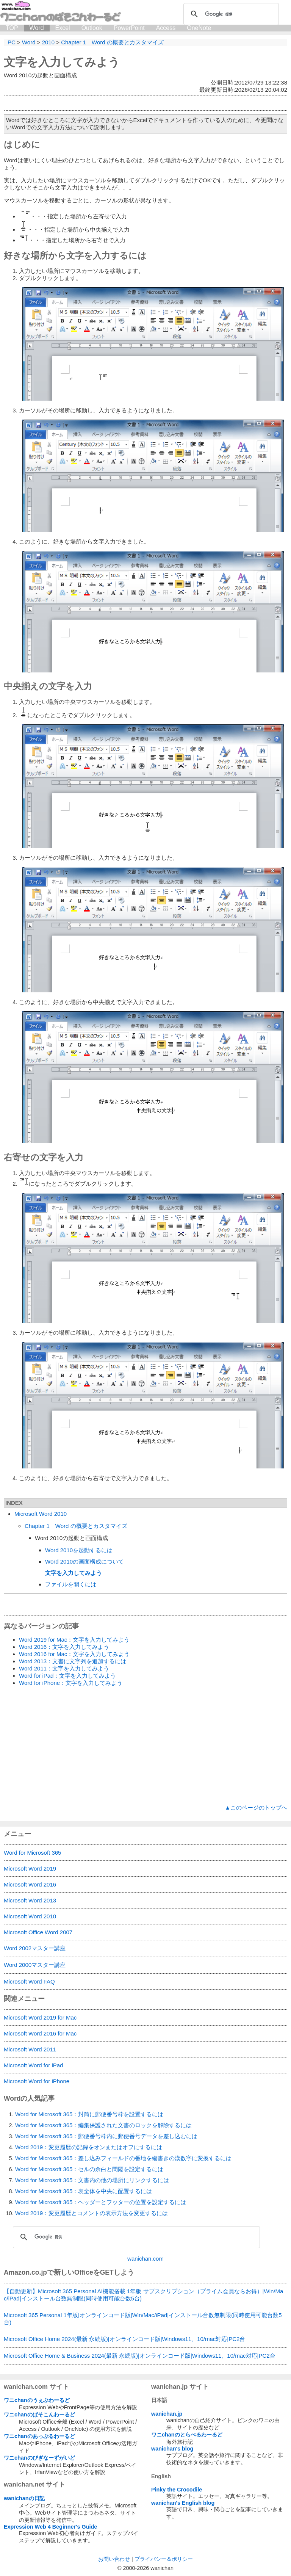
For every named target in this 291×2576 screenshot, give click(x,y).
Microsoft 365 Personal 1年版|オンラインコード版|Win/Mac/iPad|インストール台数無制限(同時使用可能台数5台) (143, 2318)
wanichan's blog (172, 2449)
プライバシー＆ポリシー (164, 2559)
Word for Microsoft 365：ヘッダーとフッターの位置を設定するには (100, 2202)
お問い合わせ (114, 2559)
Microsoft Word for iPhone (36, 2081)
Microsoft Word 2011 (30, 2049)
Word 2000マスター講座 (35, 1965)
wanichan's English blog (182, 2503)
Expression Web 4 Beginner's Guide (50, 2527)
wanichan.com (145, 2258)
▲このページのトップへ (256, 1807)
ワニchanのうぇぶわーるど (37, 2400)
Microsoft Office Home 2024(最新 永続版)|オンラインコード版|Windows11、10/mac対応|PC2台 (124, 2339)
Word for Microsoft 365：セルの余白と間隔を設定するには (89, 2169)
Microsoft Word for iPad (33, 2065)
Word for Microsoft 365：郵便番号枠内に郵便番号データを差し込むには (106, 2136)
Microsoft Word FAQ (29, 1981)
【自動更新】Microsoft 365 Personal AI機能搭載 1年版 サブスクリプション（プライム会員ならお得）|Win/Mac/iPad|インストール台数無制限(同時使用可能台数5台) (143, 2295)
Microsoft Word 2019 (30, 1868)
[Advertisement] (145, 1745)
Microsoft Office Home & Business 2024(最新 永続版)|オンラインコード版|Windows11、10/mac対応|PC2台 (139, 2355)
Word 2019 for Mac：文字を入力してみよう (74, 1639)
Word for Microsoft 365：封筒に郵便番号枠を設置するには (89, 2114)
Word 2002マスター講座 (35, 1948)
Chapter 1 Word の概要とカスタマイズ (76, 1526)
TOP (12, 28)
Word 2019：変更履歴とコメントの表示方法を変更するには (91, 2213)
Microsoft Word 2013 (30, 1900)
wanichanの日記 (24, 2498)
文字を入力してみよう (62, 62)
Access (166, 28)
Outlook (91, 28)
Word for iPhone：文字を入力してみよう (70, 1683)
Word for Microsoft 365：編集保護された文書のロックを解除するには (103, 2125)
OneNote (199, 28)
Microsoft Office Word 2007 (38, 1932)
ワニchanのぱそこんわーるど (39, 2414)
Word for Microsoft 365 (32, 1852)
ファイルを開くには (70, 1584)
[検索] (230, 14)
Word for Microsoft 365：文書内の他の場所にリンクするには (92, 2180)
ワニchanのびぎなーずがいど (39, 2458)
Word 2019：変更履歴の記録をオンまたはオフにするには (88, 2147)
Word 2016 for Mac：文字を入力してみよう (74, 1654)
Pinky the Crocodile (176, 2490)
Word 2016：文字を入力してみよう (64, 1647)
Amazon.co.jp (25, 2272)
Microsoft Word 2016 (30, 1884)
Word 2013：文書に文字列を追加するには (72, 1661)
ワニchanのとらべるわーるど (186, 2435)
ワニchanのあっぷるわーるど (39, 2436)
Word (37, 28)
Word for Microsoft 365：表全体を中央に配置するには (83, 2191)
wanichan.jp (166, 2414)
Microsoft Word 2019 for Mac (40, 2017)
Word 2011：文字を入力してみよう (64, 1668)
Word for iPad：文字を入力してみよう (67, 1675)
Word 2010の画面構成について (84, 1561)
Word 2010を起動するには (79, 1550)
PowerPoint (129, 28)
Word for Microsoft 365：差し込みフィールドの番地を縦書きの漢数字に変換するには (123, 2158)
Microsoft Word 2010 (40, 1514)
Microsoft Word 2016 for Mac (40, 2033)
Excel (62, 28)
